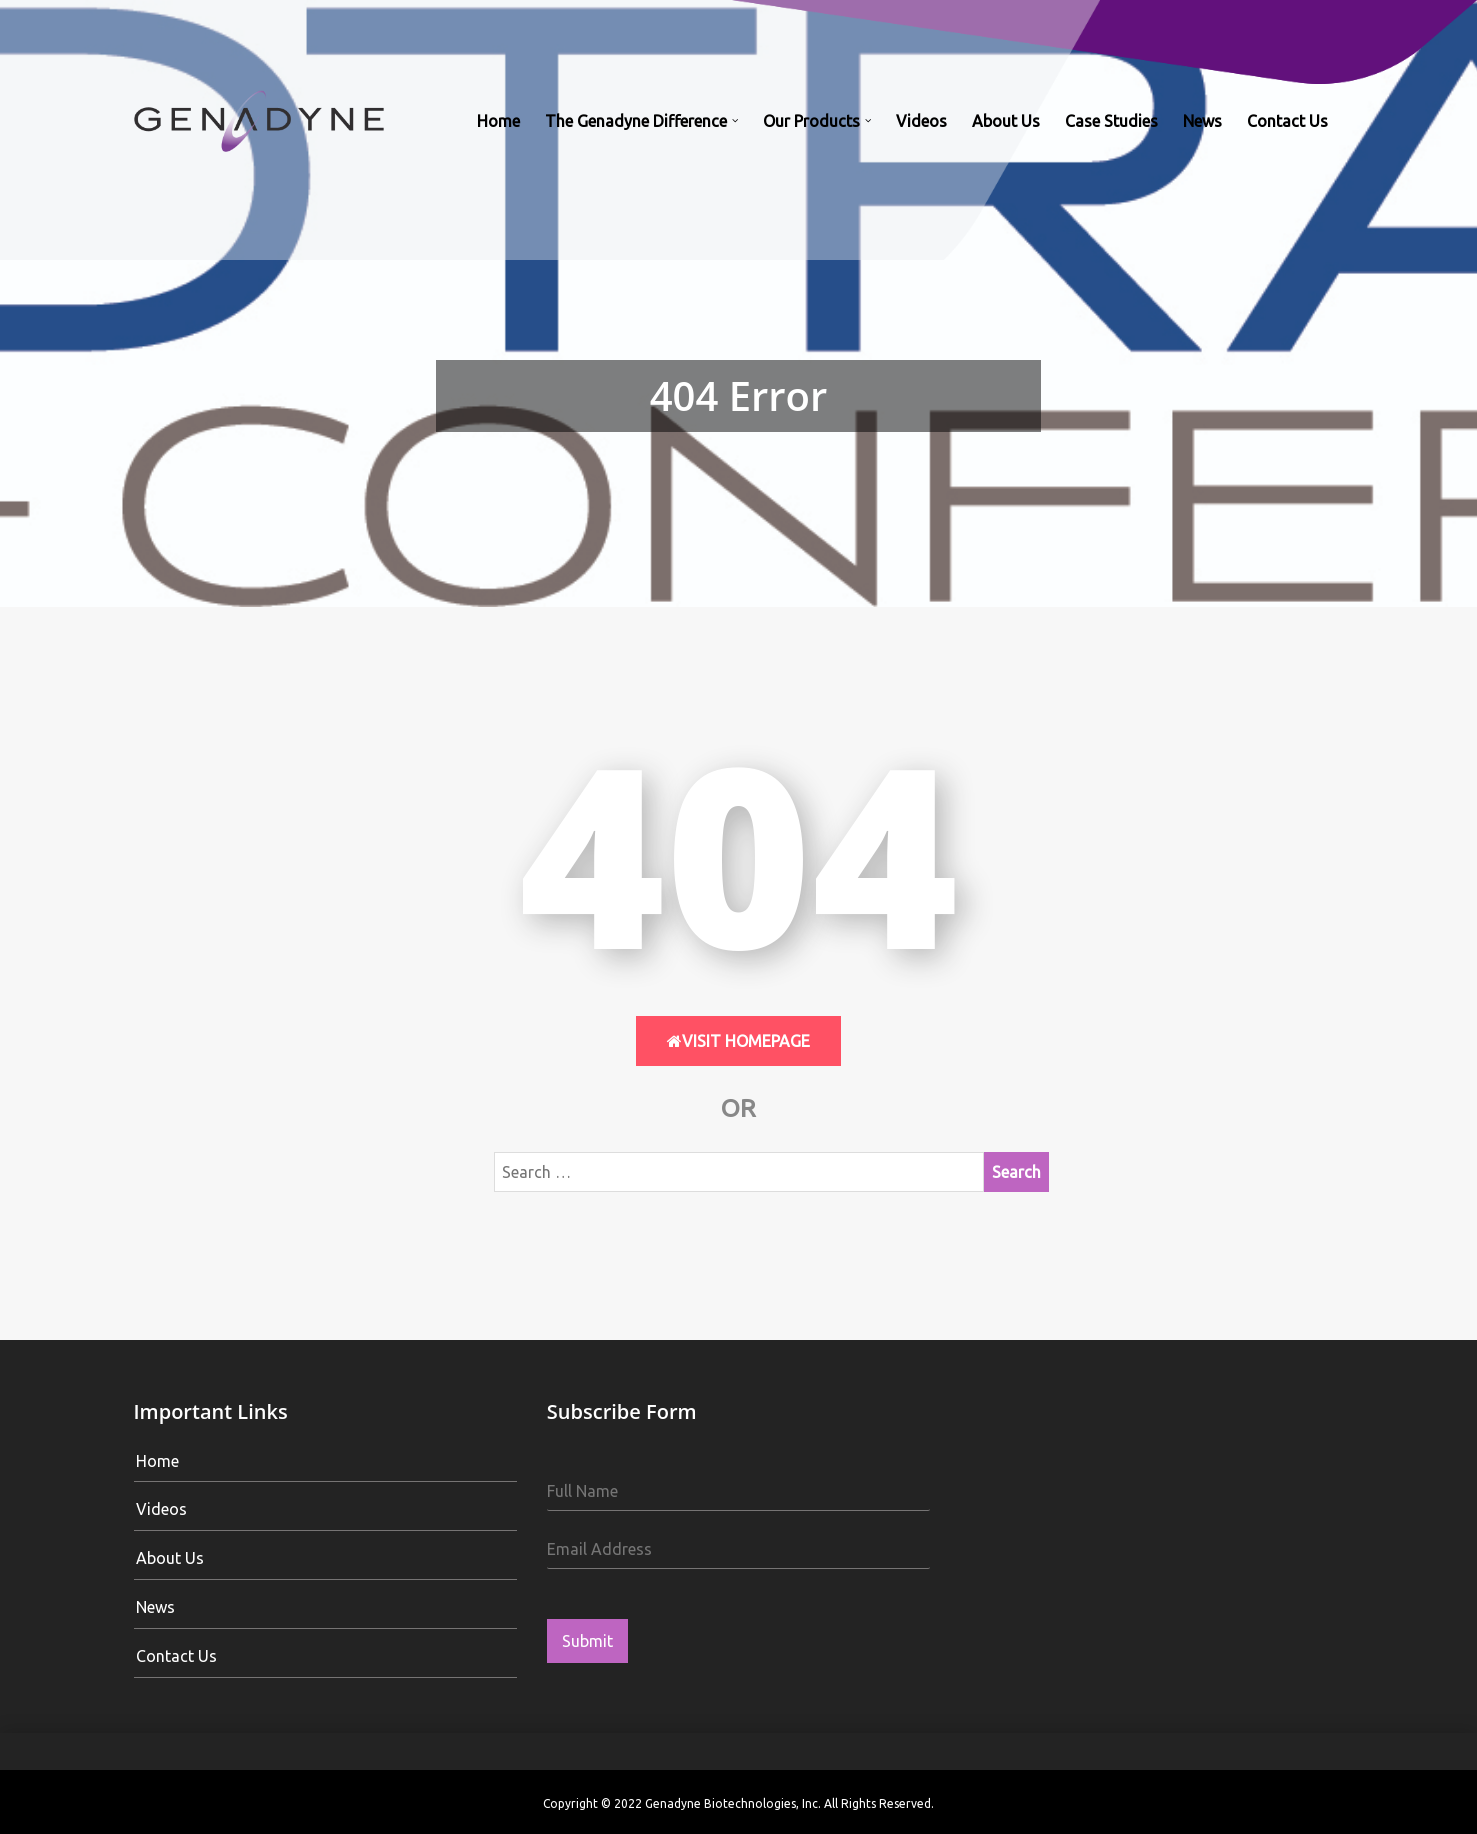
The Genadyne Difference (636, 121)
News (1202, 121)
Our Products (811, 121)
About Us (1006, 121)
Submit (587, 1641)
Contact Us (1287, 121)
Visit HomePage (738, 1041)
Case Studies (1111, 121)
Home (498, 121)
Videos (921, 121)
